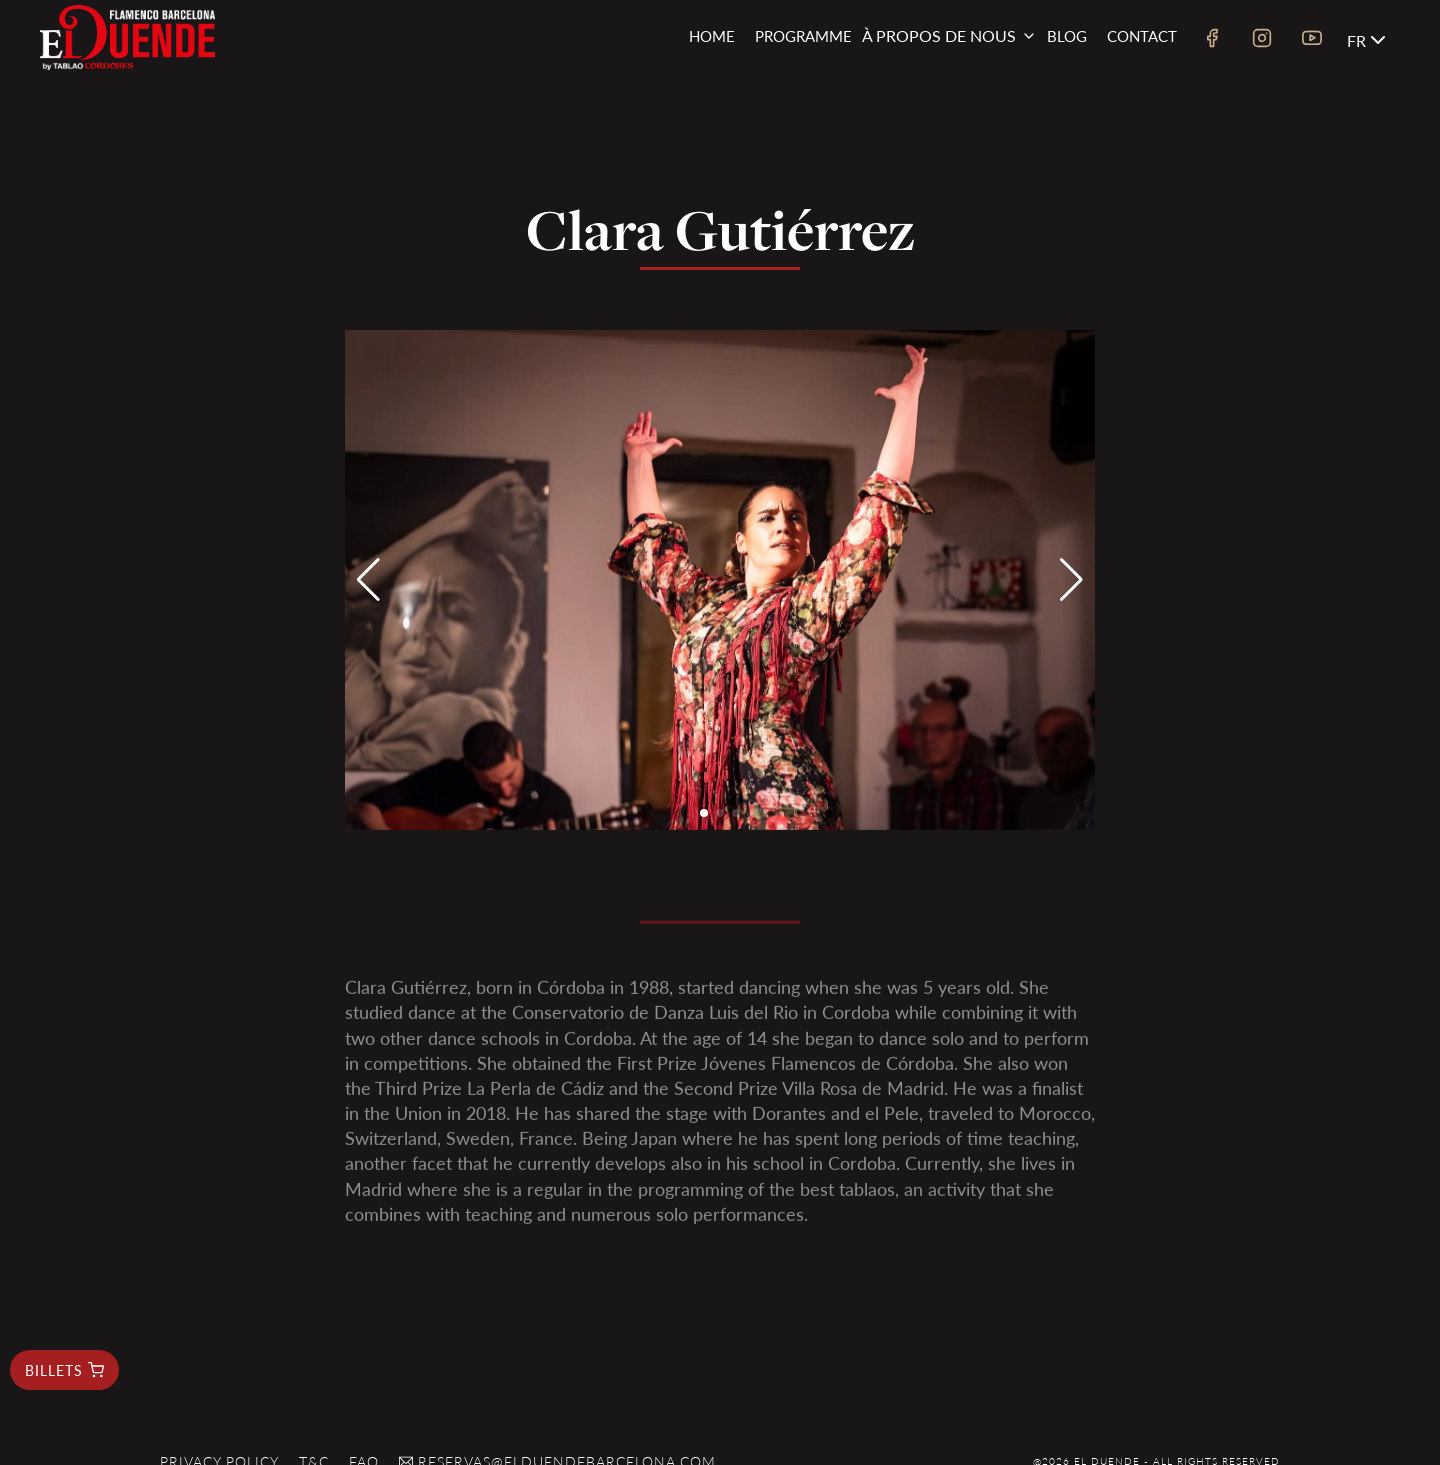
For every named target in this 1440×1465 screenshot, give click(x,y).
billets (64, 1370)
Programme (803, 35)
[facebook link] (1212, 40)
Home (712, 35)
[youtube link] (1312, 40)
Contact (1142, 35)
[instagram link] (1262, 40)
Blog (1067, 35)
